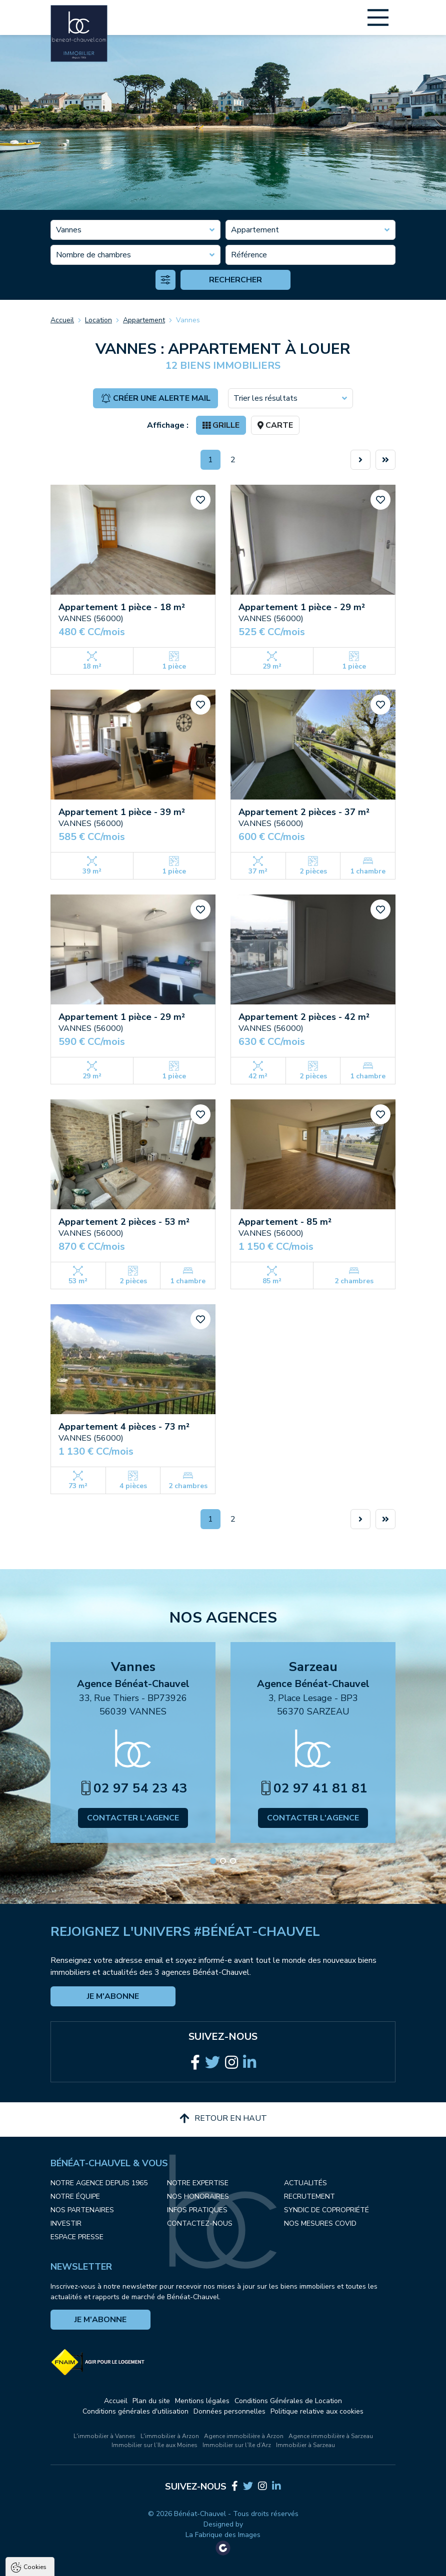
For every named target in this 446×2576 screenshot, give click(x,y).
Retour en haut (223, 2118)
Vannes (188, 320)
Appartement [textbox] (255, 229)
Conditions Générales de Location (288, 2401)
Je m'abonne (113, 1996)
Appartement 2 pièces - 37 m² (304, 812)
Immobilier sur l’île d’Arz (236, 2445)
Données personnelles (230, 2411)
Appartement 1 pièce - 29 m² (301, 607)
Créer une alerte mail (155, 398)
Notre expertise (197, 2183)
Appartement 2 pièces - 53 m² (124, 1222)
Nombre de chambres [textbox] (93, 254)
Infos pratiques (197, 2210)
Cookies (35, 2449)
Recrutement (309, 2196)
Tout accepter (70, 2564)
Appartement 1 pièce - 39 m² (121, 812)
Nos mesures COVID (320, 2223)
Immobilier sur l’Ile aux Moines (155, 2445)
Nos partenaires (82, 2210)
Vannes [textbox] (69, 229)
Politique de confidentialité (58, 2539)
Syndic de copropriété (326, 2210)
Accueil (62, 320)
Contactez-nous (199, 2223)
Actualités (305, 2183)
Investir (66, 2223)
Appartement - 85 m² (285, 1222)
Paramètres (192, 2564)
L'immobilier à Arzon (169, 2436)
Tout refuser (133, 2564)
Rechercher (235, 279)
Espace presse (77, 2237)
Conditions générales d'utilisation (135, 2411)
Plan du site (151, 2401)
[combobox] (135, 230)
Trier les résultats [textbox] (266, 398)
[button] (213, 1861)
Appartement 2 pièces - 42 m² (304, 1017)
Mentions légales (202, 2401)
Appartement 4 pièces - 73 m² (124, 1427)
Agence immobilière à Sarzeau (330, 2436)
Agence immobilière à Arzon (244, 2436)
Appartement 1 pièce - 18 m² (121, 607)
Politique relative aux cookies (317, 2411)
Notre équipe (75, 2196)
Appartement (144, 320)
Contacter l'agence (133, 1817)
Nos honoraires (198, 2196)
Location (98, 320)
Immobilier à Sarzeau (305, 2445)
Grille (221, 425)
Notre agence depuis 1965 (99, 2183)
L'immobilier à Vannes (105, 2436)
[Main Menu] (378, 17)
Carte (275, 425)
